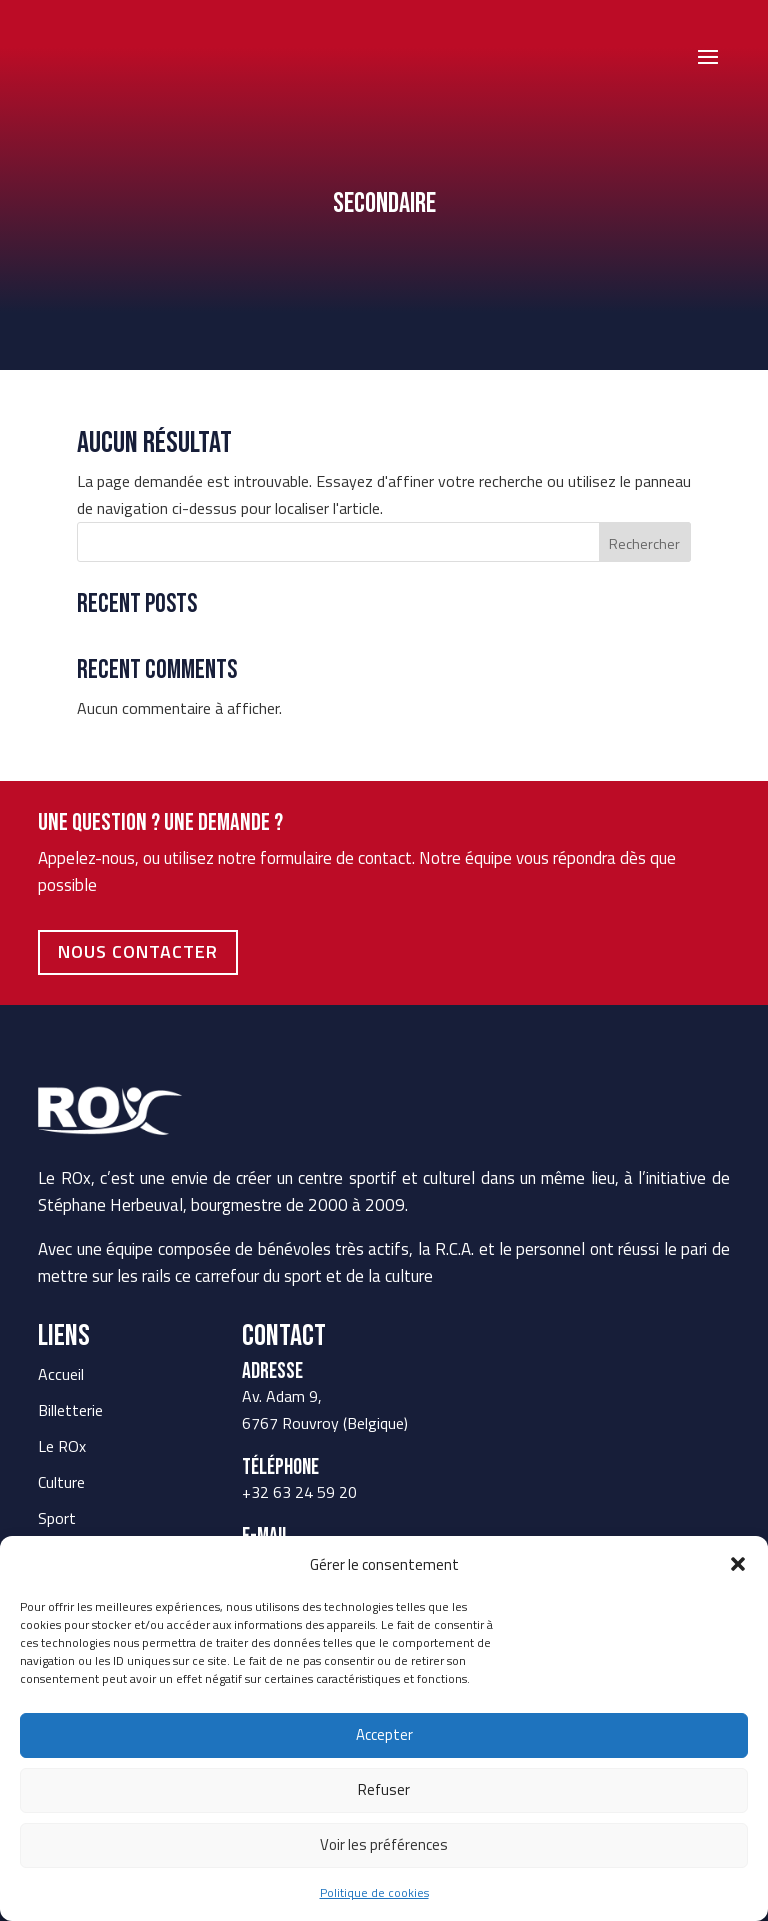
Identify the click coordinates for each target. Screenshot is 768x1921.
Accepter (384, 1734)
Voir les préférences (384, 1844)
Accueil (61, 1374)
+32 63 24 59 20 (299, 1492)
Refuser (384, 1789)
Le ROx (62, 1446)
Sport (57, 1518)
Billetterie (70, 1410)
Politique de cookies (374, 1892)
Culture (61, 1482)
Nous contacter (138, 951)
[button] (738, 1564)
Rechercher (644, 543)
